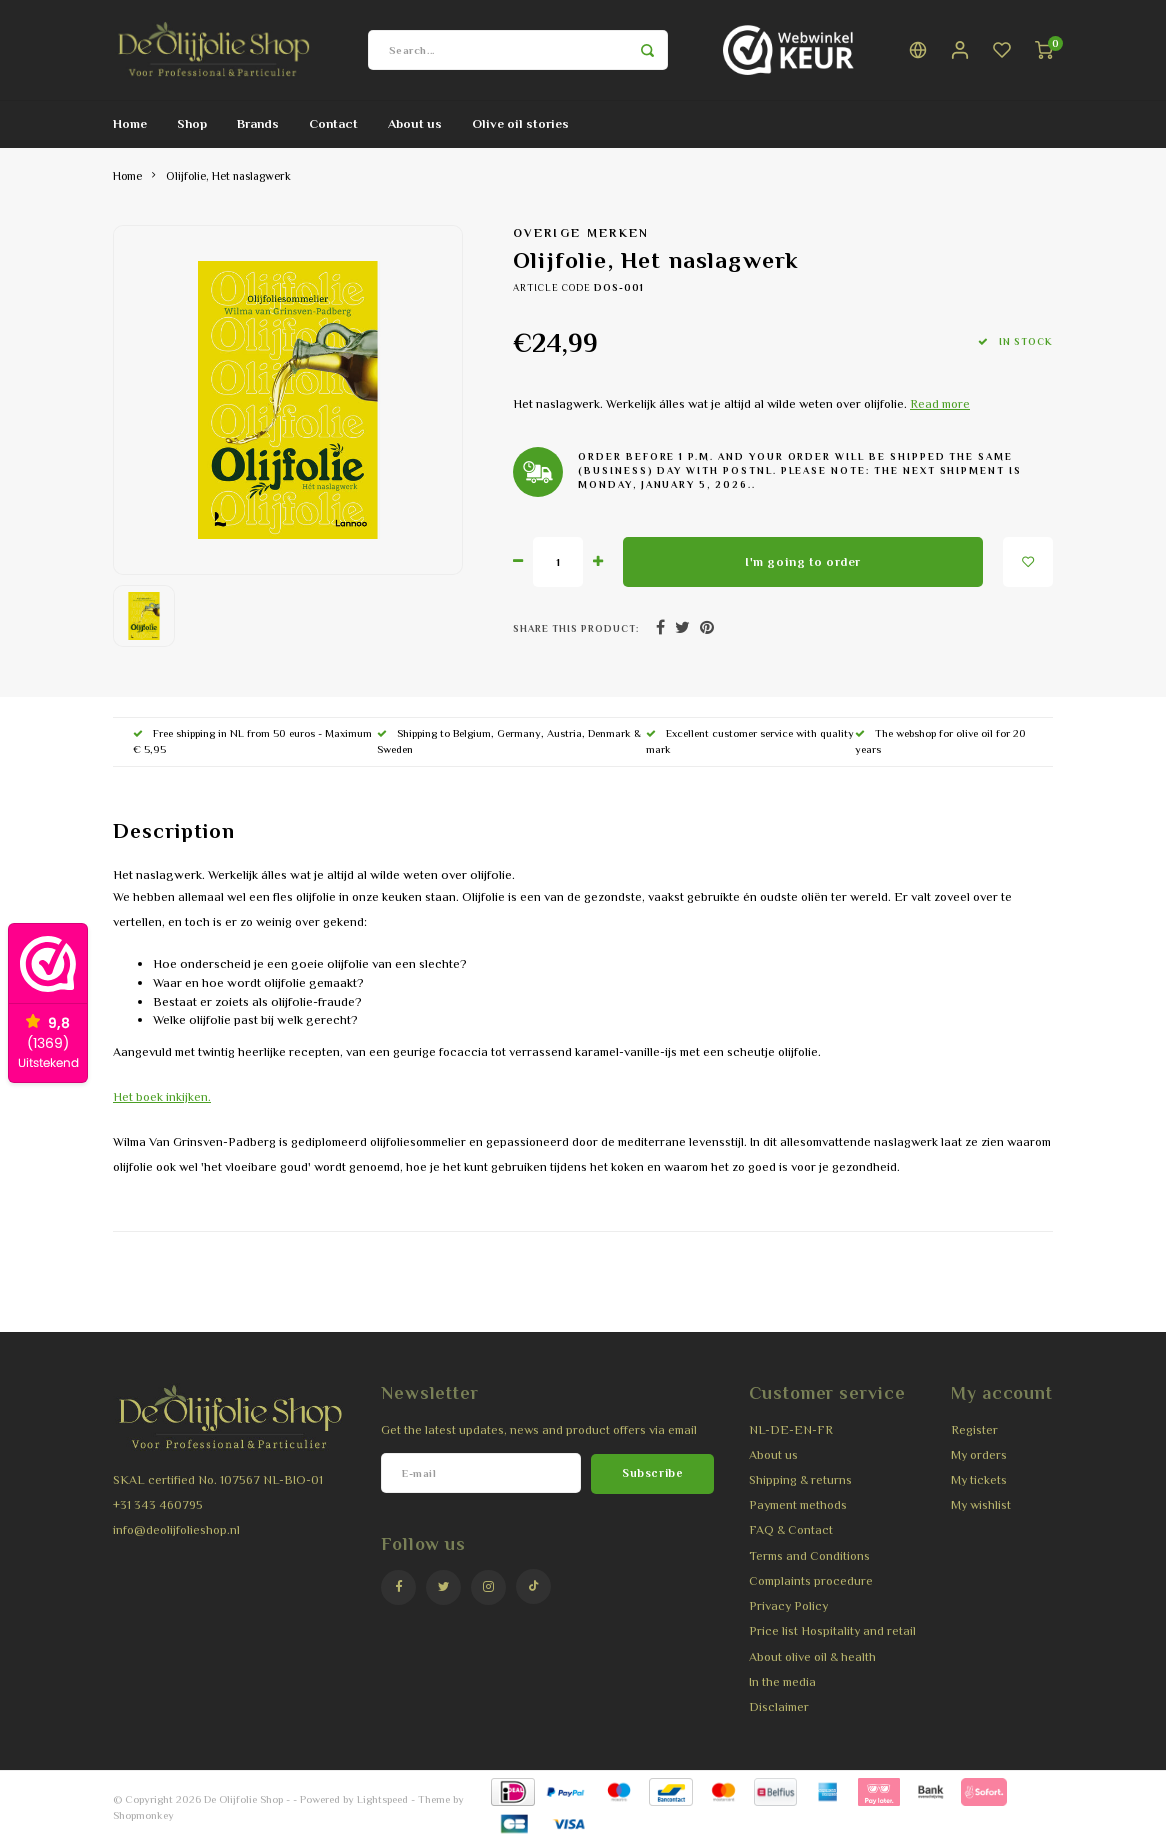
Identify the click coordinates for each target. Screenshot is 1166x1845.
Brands (258, 123)
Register (974, 1430)
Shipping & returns (800, 1480)
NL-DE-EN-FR (791, 1430)
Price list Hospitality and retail (832, 1631)
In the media (782, 1682)
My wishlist (981, 1505)
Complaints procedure (811, 1581)
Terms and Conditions (809, 1556)
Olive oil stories (520, 123)
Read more (940, 404)
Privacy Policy (788, 1606)
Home (130, 123)
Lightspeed (382, 1799)
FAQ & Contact (791, 1530)
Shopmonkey (143, 1815)
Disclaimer (779, 1707)
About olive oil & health (812, 1657)
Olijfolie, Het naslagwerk (228, 176)
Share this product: (576, 628)
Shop (192, 123)
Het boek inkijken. (162, 1097)
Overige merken (581, 233)
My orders (979, 1455)
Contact (333, 123)
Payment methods (798, 1505)
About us (415, 123)
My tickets (979, 1480)
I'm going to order (803, 562)
